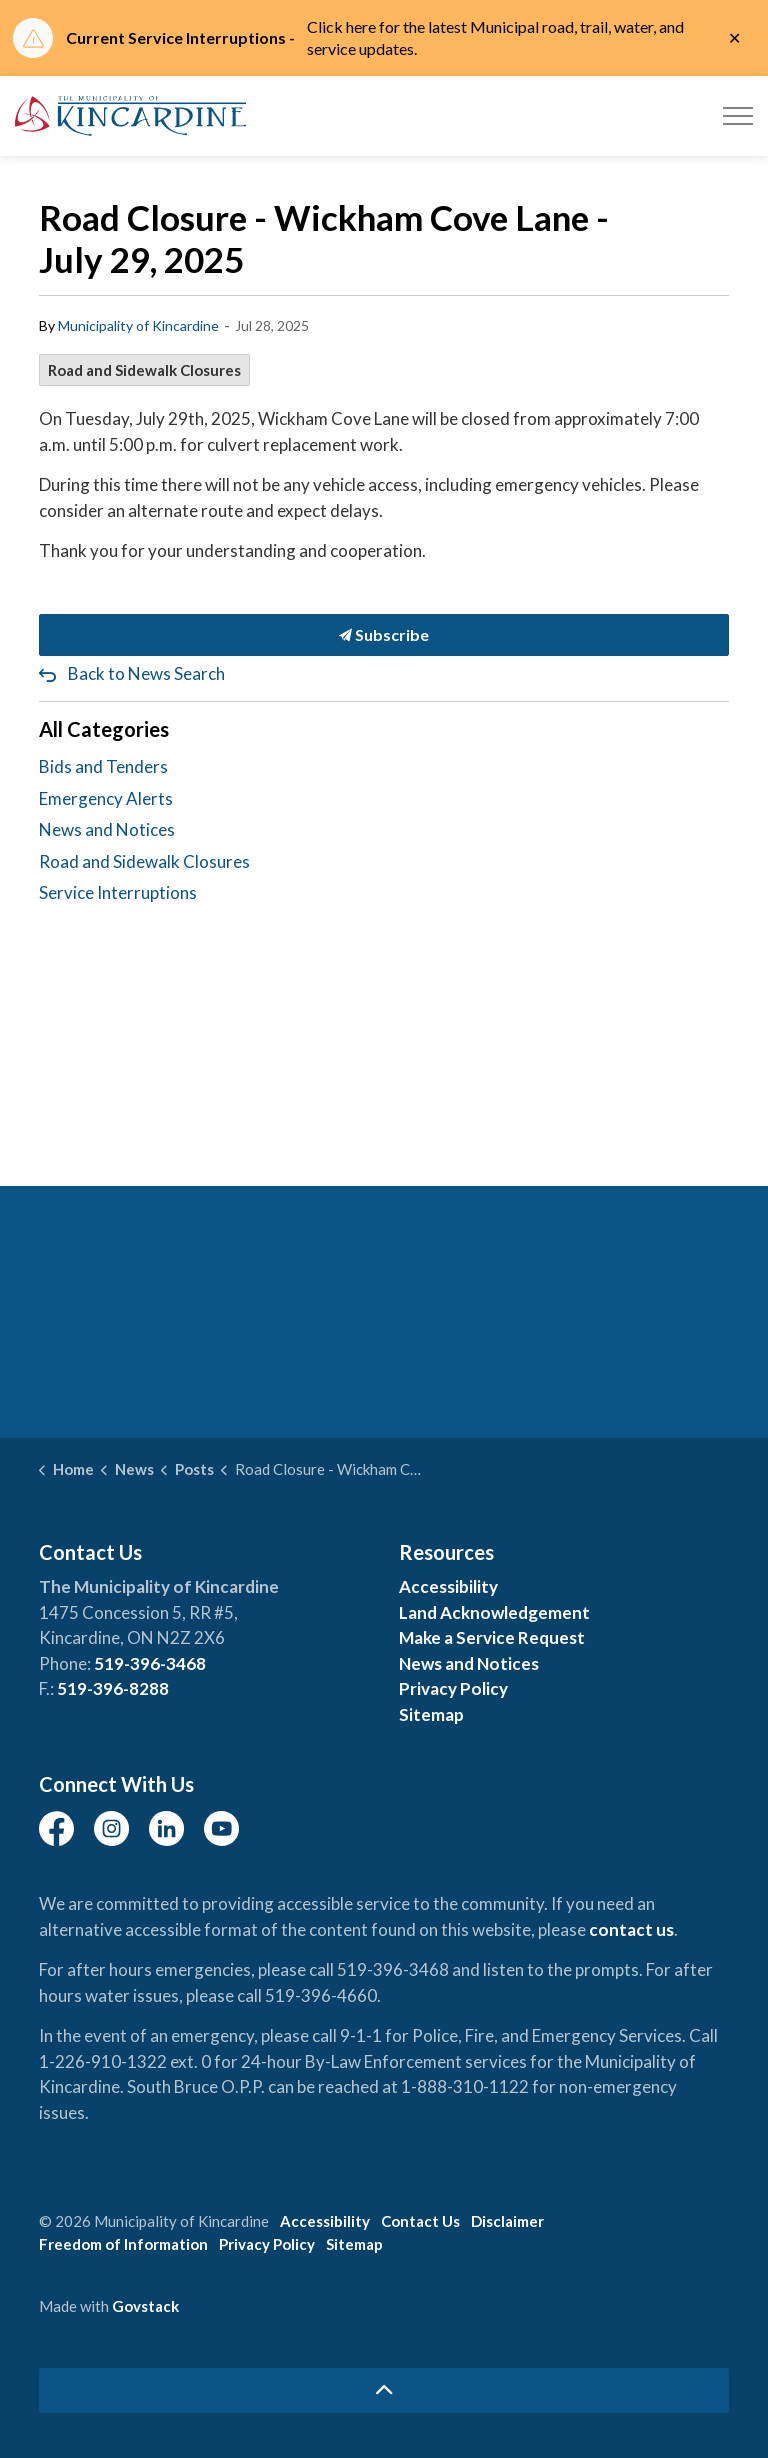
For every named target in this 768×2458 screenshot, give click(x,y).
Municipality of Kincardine (138, 325)
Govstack (145, 2306)
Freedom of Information (123, 2244)
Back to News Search (146, 673)
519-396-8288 (113, 1688)
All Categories (104, 729)
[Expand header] (738, 116)
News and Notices (107, 829)
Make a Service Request (492, 1637)
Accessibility (448, 1586)
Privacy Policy (453, 1688)
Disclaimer (507, 2221)
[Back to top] (384, 2390)
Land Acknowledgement (494, 1612)
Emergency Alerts (106, 798)
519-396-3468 (150, 1663)
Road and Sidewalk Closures (144, 370)
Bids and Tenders (103, 766)
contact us (631, 1929)
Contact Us (420, 2221)
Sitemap (431, 1714)
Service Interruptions (118, 892)
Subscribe (384, 635)
